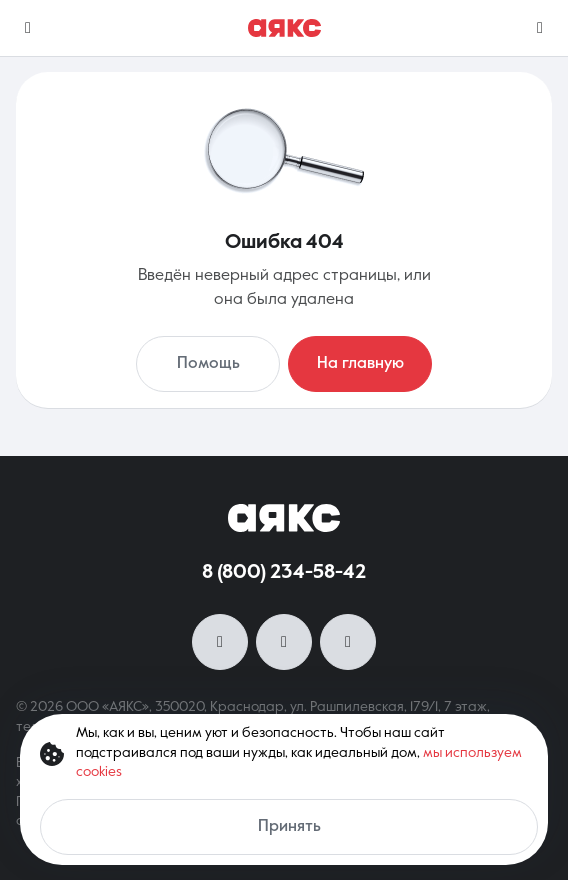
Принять (289, 827)
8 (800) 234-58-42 (284, 573)
